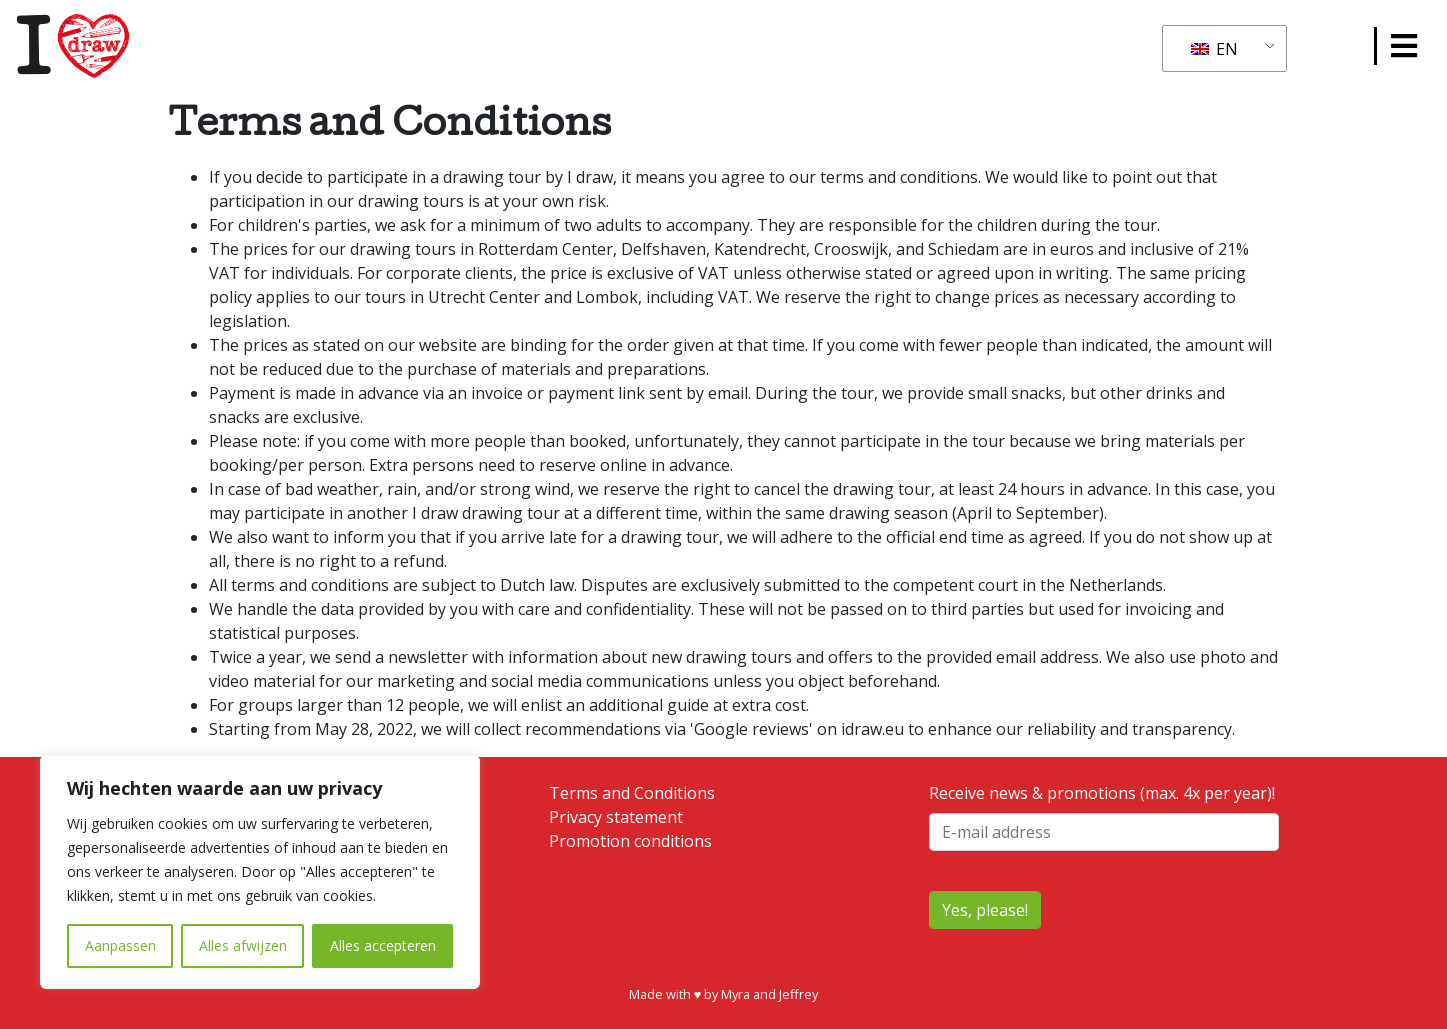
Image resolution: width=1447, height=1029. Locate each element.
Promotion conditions (630, 841)
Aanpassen (120, 945)
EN (1214, 49)
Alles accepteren (383, 945)
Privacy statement (616, 817)
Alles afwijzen (243, 945)
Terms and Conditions (632, 793)
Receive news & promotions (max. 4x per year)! (1104, 816)
